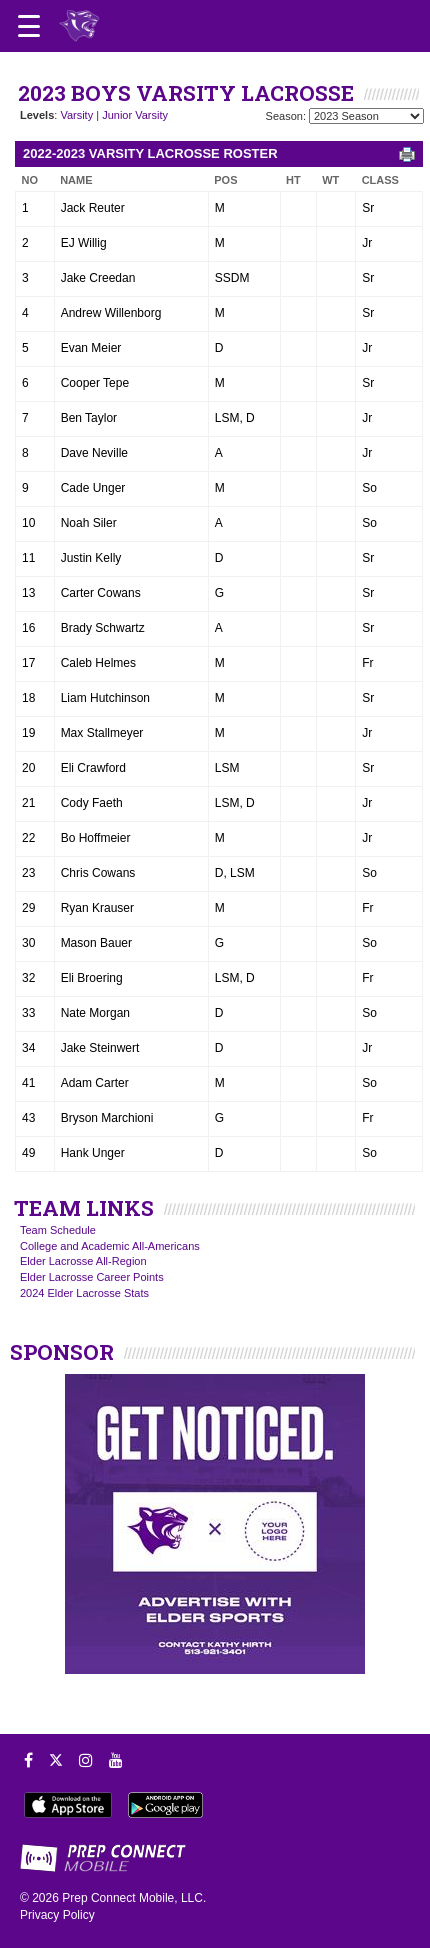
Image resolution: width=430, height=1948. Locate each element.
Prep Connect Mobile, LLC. (134, 1898)
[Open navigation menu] (29, 26)
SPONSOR (62, 1352)
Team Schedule (58, 1230)
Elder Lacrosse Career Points (92, 1277)
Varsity (76, 115)
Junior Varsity (135, 115)
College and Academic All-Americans (110, 1246)
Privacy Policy (57, 1915)
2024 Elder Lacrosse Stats (84, 1293)
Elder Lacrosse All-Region (83, 1261)
